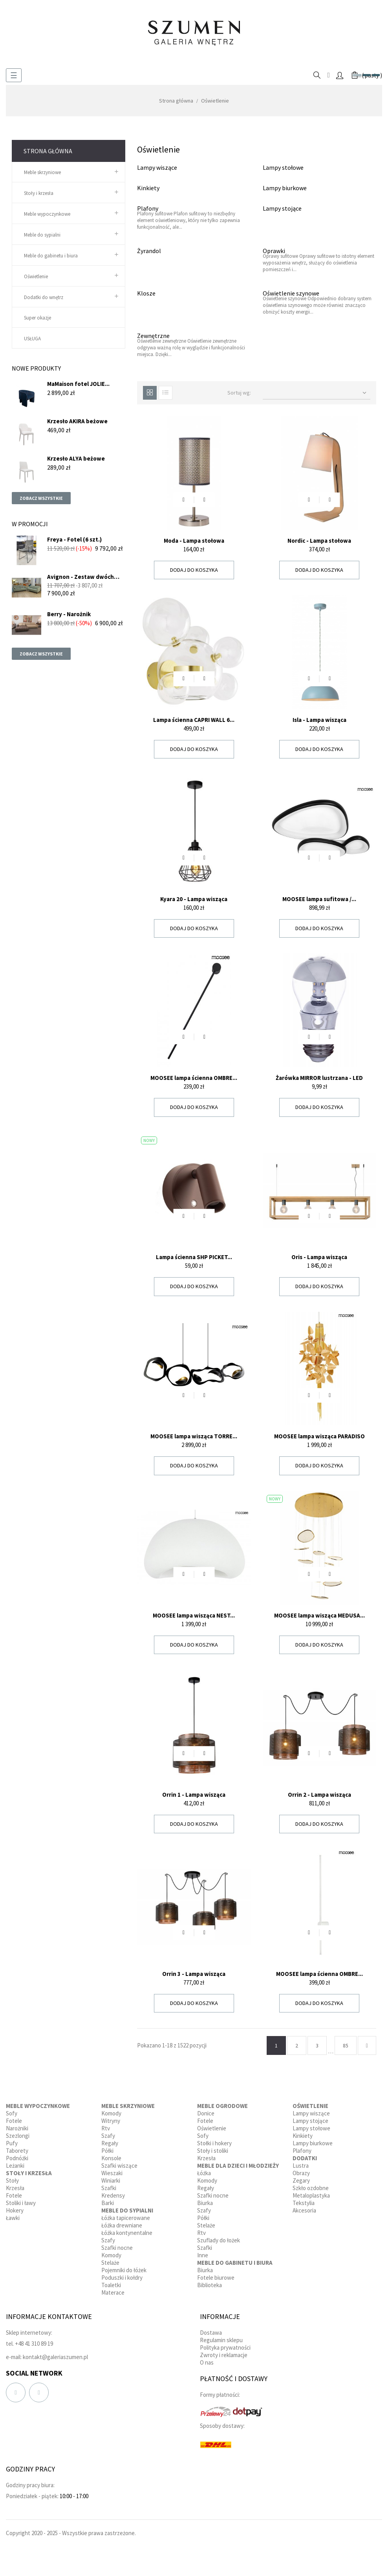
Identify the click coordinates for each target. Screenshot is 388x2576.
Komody (111, 2113)
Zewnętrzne (153, 336)
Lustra (301, 2165)
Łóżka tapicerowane (125, 2218)
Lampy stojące (282, 208)
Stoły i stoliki (212, 2150)
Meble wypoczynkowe (47, 214)
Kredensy (113, 2195)
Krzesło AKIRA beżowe (77, 421)
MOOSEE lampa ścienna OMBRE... (193, 1077)
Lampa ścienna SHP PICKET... (194, 1257)
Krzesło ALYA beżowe (76, 458)
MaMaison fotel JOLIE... (78, 383)
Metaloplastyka (311, 2195)
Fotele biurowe (215, 2277)
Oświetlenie (36, 276)
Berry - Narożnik (69, 614)
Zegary (301, 2180)
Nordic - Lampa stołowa (319, 540)
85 (345, 2045)
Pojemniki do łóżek (123, 2270)
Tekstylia (304, 2203)
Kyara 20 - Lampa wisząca (193, 899)
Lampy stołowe (283, 167)
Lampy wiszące (157, 167)
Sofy (11, 2113)
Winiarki (110, 2180)
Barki (107, 2203)
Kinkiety (148, 188)
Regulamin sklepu (221, 2340)
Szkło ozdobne (311, 2188)
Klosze (146, 293)
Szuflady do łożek (218, 2240)
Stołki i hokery (214, 2143)
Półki (107, 2150)
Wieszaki (112, 2173)
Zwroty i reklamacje (223, 2355)
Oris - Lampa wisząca (319, 1257)
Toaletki (111, 2285)
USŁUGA (32, 338)
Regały (109, 2143)
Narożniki (17, 2128)
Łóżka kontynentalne (126, 2232)
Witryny (110, 2120)
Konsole (111, 2158)
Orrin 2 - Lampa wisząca (319, 1794)
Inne (202, 2255)
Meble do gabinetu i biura (51, 255)
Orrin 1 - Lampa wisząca (193, 1794)
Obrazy (301, 2173)
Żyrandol (149, 251)
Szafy (108, 2135)
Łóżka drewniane (121, 2225)
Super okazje (37, 317)
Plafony (147, 208)
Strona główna (48, 151)
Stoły (12, 2180)
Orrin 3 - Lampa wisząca (193, 1973)
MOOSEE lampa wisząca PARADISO (319, 1436)
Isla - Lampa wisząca (319, 719)
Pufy (12, 2143)
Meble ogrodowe (222, 2106)
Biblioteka (209, 2285)
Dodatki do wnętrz (43, 297)
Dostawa (211, 2332)
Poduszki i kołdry (122, 2277)
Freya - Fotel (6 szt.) (74, 539)
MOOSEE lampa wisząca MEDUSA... (319, 1615)
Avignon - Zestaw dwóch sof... (80, 576)
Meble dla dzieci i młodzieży (238, 2165)
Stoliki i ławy (21, 2203)
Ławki (13, 2218)
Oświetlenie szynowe (291, 293)
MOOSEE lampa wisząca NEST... (194, 1615)
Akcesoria (304, 2210)
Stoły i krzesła (38, 193)
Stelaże (110, 2262)
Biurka (205, 2203)
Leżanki (15, 2165)
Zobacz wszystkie (41, 498)
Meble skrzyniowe (42, 172)
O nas (207, 2362)
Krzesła (15, 2188)
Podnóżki (17, 2158)
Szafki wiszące (119, 2165)
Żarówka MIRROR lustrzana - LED (319, 1077)
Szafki (108, 2188)
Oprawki (274, 251)
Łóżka (204, 2173)
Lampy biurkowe (285, 188)
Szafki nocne (117, 2247)
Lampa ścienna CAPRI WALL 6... (193, 719)
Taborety (17, 2150)
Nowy (149, 1140)
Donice (205, 2113)
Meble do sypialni (42, 234)
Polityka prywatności (225, 2347)
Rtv (105, 2128)
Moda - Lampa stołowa (194, 540)
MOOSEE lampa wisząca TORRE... (193, 1436)
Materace (112, 2292)
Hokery (15, 2210)
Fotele (14, 2120)
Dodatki (305, 2158)
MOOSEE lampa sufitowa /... (319, 899)
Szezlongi (17, 2135)
